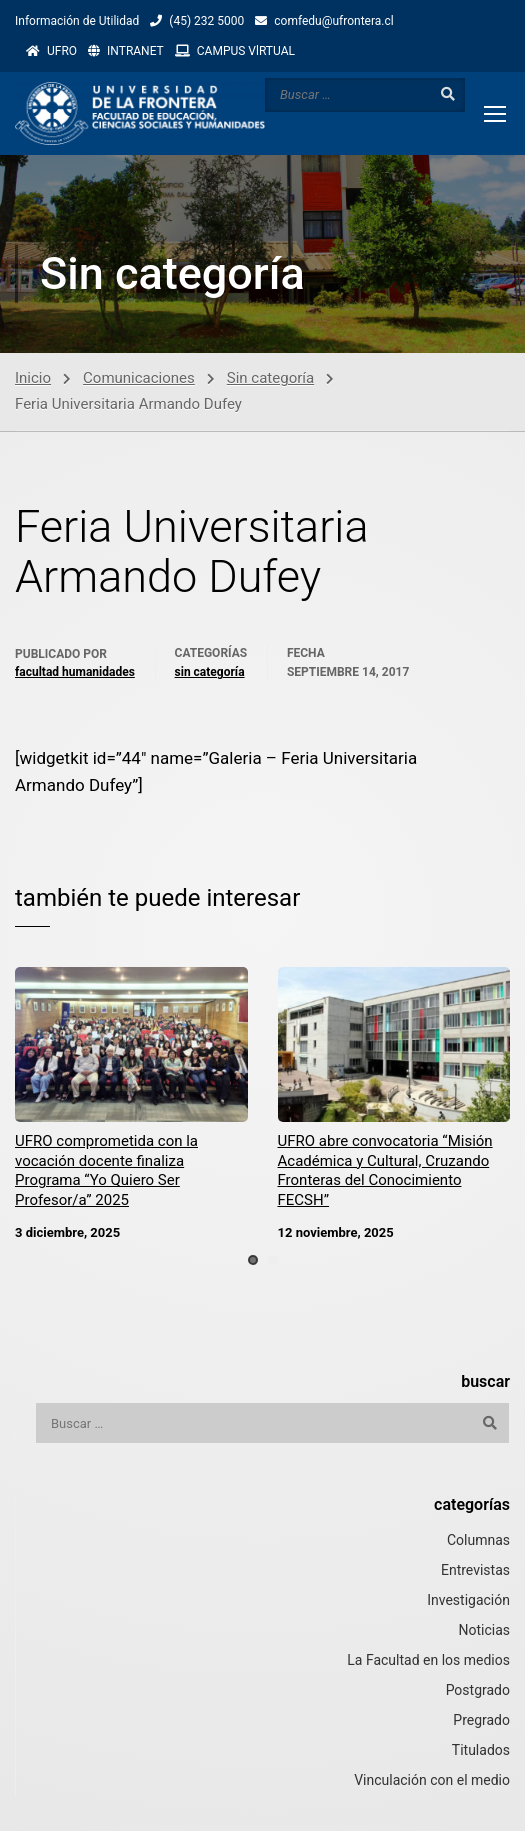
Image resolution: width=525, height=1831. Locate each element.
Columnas (478, 1540)
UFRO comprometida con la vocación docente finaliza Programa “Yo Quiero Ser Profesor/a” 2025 (106, 1170)
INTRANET (135, 51)
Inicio (33, 378)
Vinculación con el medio (432, 1780)
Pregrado (481, 1720)
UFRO (62, 51)
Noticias (484, 1630)
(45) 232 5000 (206, 21)
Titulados (481, 1750)
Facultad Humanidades (75, 672)
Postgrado (478, 1690)
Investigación (468, 1600)
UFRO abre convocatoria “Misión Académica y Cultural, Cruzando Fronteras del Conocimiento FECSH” (385, 1170)
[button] (253, 1260)
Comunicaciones (139, 378)
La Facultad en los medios (428, 1660)
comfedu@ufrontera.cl (333, 21)
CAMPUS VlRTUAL (246, 51)
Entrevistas (475, 1570)
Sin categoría (270, 378)
